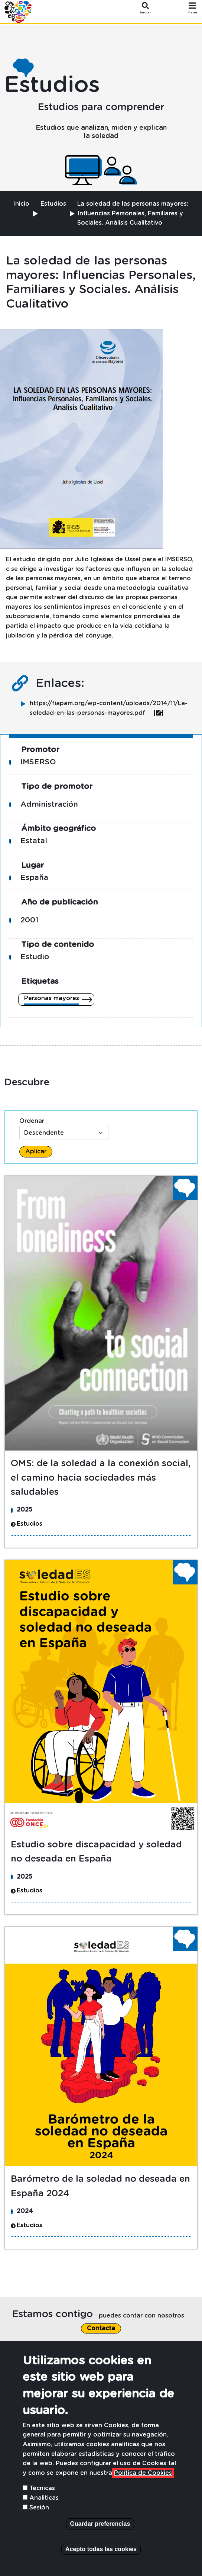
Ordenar (31, 1121)
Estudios (53, 204)
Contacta (101, 2328)
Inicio (21, 204)
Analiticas (44, 2498)
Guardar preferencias (100, 2524)
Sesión (39, 2508)
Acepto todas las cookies (101, 2549)
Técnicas (42, 2488)
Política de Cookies (143, 2473)
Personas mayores (51, 998)
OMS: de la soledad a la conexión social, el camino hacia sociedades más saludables (101, 1478)
